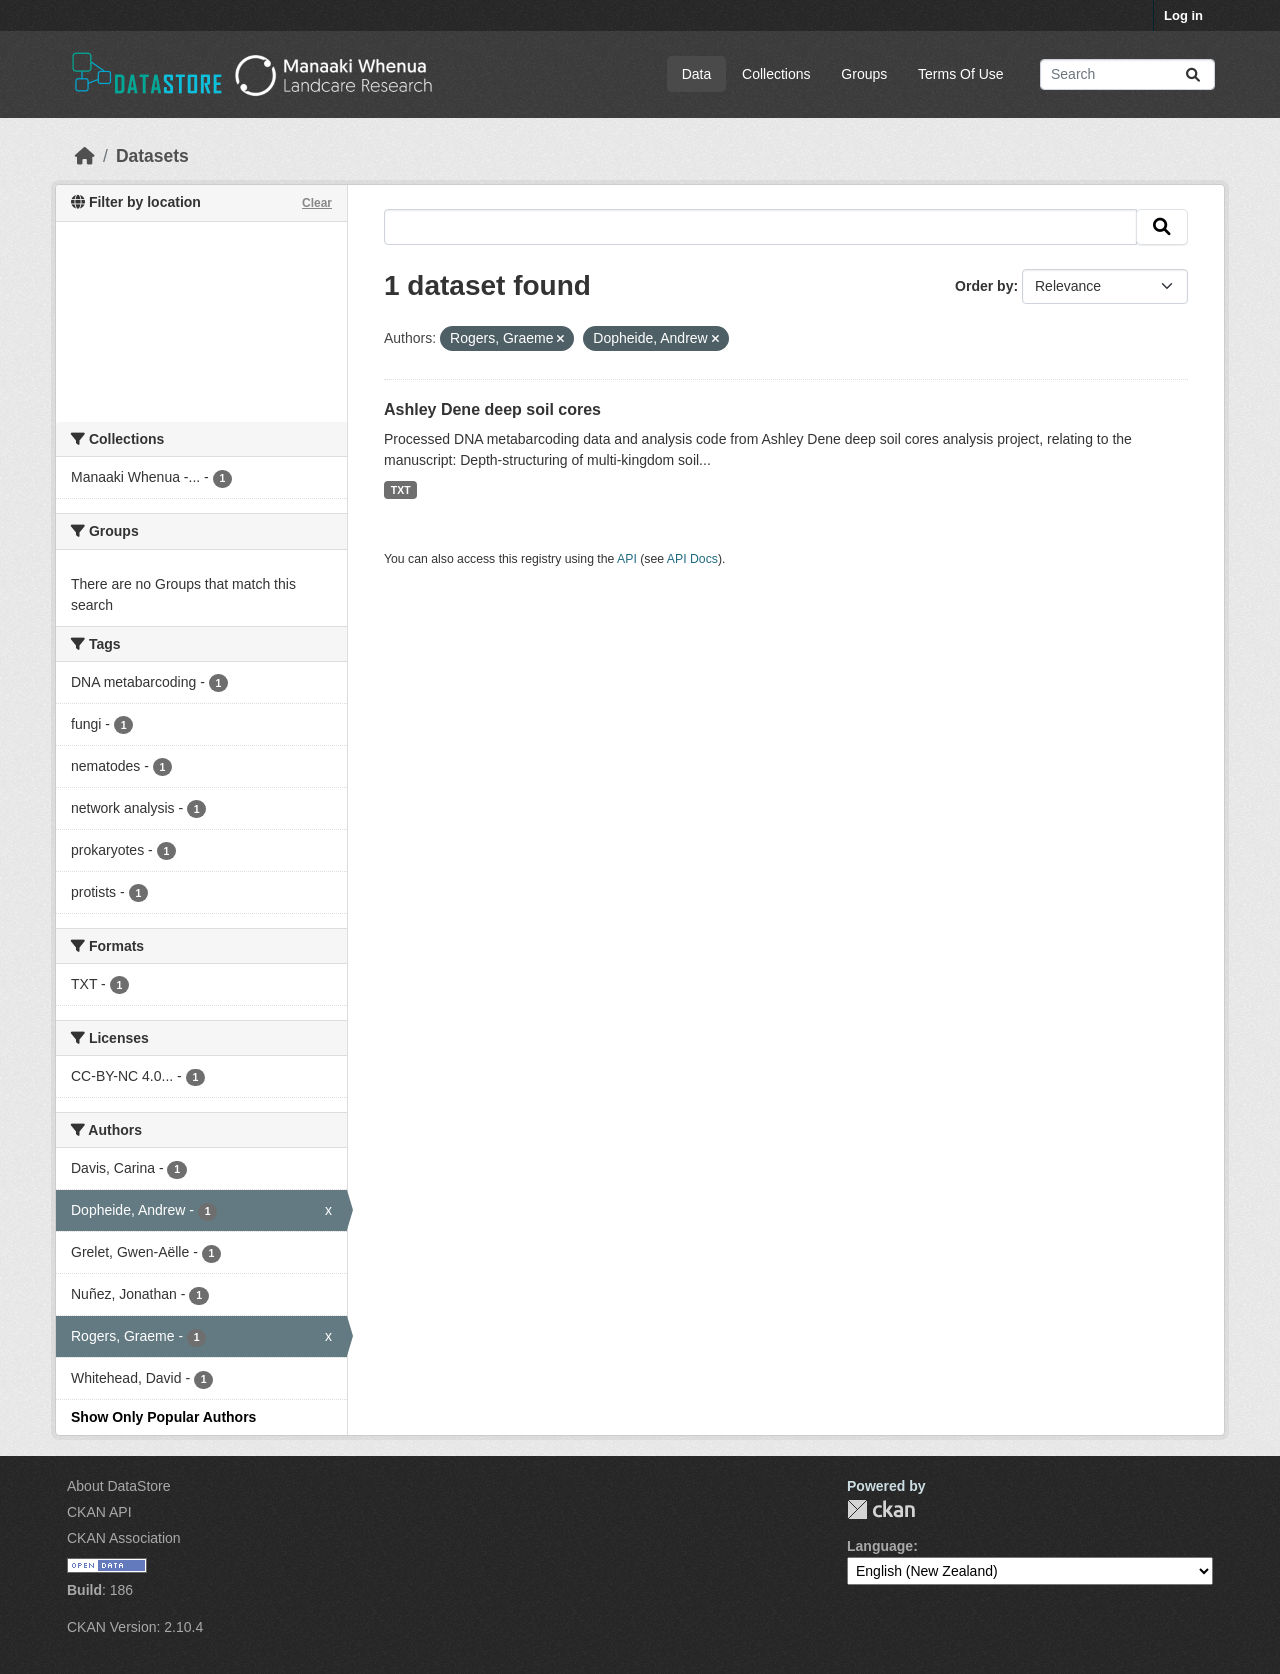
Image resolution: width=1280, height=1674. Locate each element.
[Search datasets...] (1127, 74)
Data (697, 74)
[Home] (85, 156)
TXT (401, 490)
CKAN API (99, 1512)
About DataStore (119, 1486)
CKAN (881, 1509)
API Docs (692, 559)
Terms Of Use (961, 74)
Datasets (152, 156)
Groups (864, 74)
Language (880, 1546)
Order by (984, 286)
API (627, 559)
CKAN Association (124, 1538)
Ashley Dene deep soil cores (492, 409)
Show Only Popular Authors (163, 1417)
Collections (776, 74)
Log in (1183, 15)
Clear (317, 203)
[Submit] (1193, 74)
